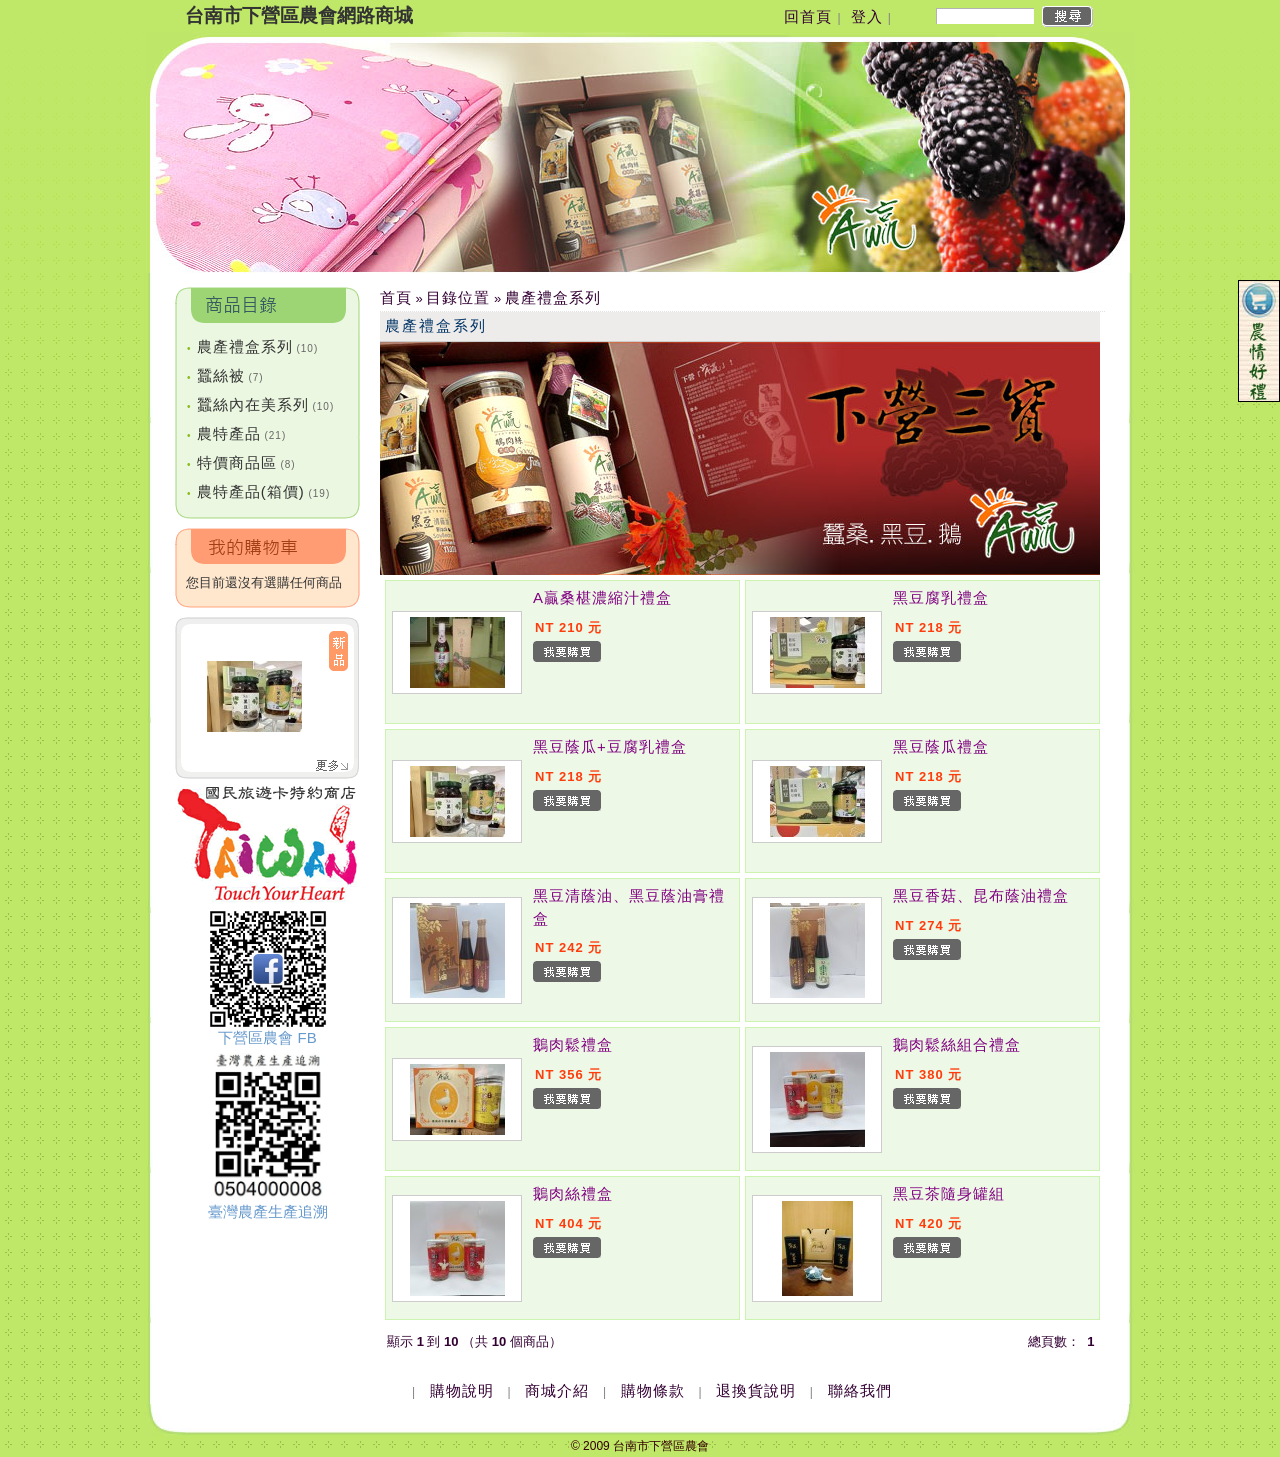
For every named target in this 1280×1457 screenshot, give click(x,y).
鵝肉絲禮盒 (573, 1193)
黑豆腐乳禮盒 (941, 597)
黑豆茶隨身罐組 (949, 1193)
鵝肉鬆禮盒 (573, 1044)
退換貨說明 (756, 1390)
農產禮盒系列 (252, 346)
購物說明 (462, 1390)
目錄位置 (458, 297)
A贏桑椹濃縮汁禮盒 (602, 597)
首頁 (396, 297)
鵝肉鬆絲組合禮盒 (957, 1044)
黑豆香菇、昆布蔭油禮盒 (981, 895)
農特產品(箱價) (258, 491)
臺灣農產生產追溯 (268, 1211)
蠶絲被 (225, 375)
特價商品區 (241, 462)
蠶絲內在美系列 (260, 404)
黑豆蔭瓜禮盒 (941, 746)
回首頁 (808, 16)
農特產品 (236, 433)
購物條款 (653, 1390)
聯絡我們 (860, 1390)
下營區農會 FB (267, 1037)
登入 (867, 16)
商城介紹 (557, 1390)
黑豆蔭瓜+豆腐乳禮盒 (610, 746)
